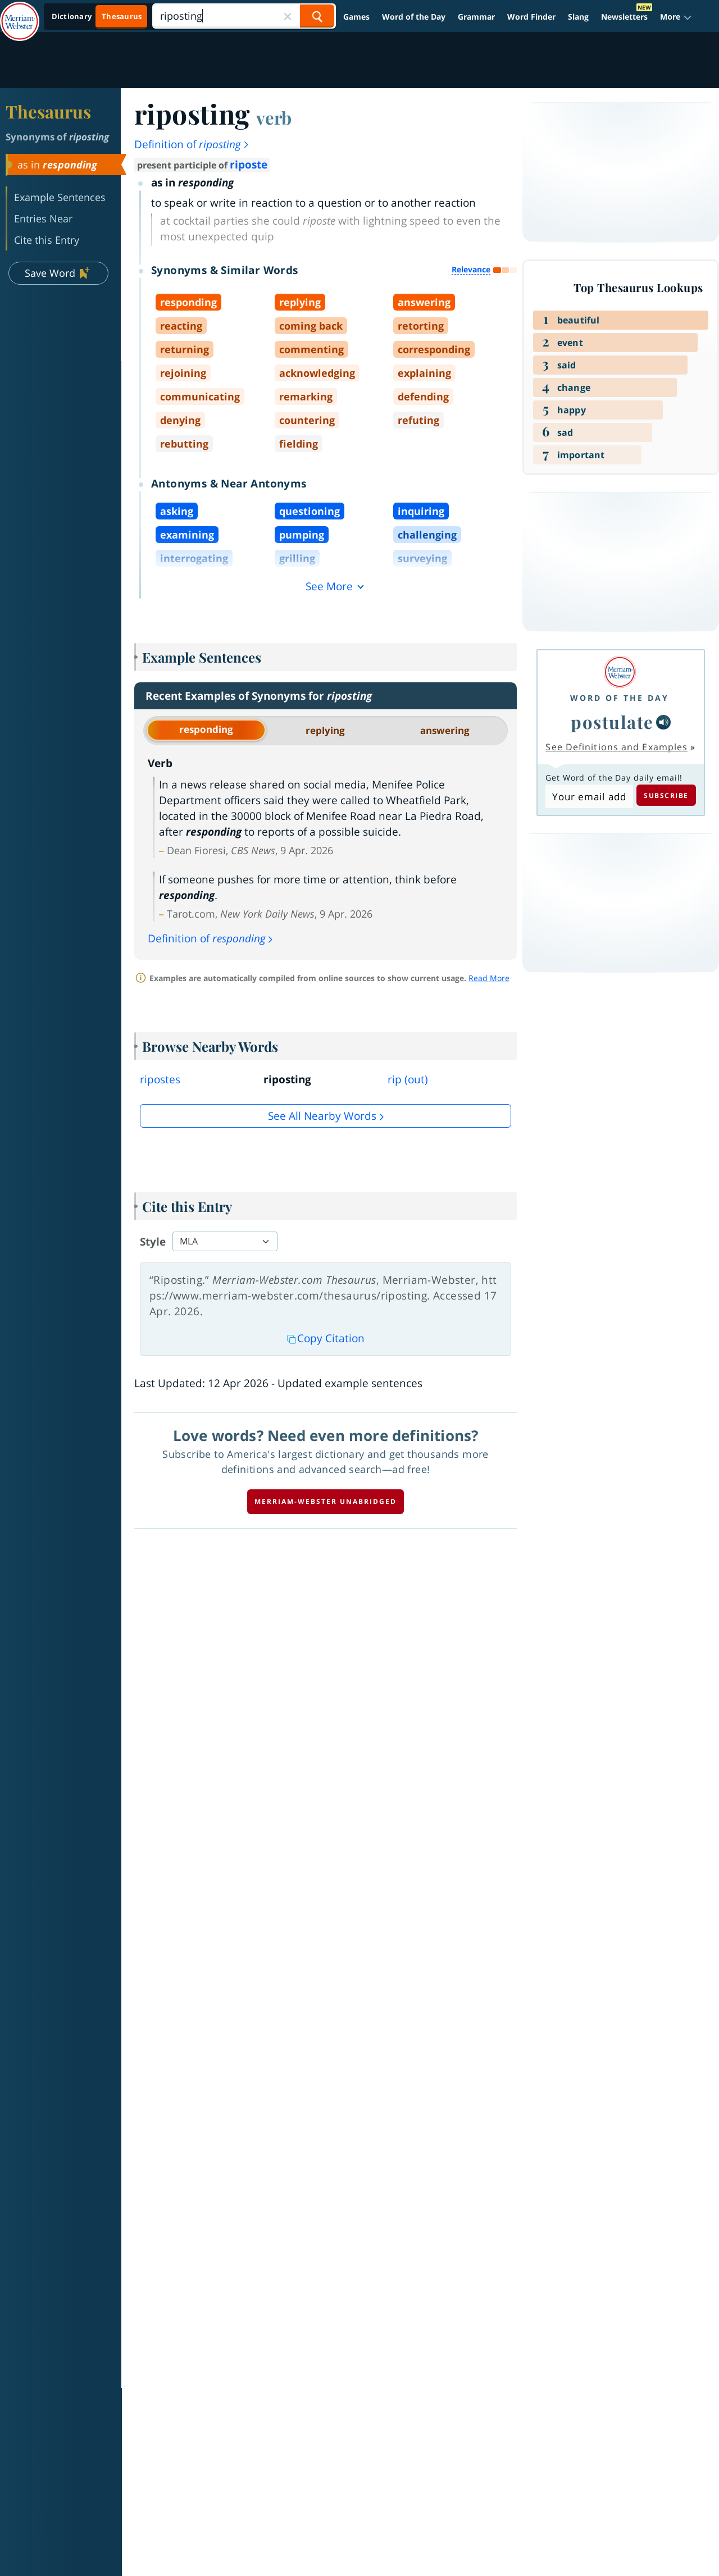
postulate (612, 721)
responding (206, 729)
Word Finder (531, 16)
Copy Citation (326, 1338)
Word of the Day (413, 16)
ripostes (160, 1079)
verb (274, 117)
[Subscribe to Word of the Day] (588, 796)
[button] (676, 16)
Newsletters (624, 16)
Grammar (476, 16)
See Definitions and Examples (616, 747)
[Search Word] (317, 16)
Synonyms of (57, 136)
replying (325, 730)
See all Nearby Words (322, 1116)
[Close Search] (287, 16)
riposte (248, 164)
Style (153, 1241)
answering (445, 730)
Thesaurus (48, 111)
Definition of (192, 144)
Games (356, 16)
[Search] (243, 16)
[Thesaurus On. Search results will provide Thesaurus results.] (97, 16)
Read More (488, 978)
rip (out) (408, 1079)
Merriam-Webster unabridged (325, 1501)
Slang (578, 16)
